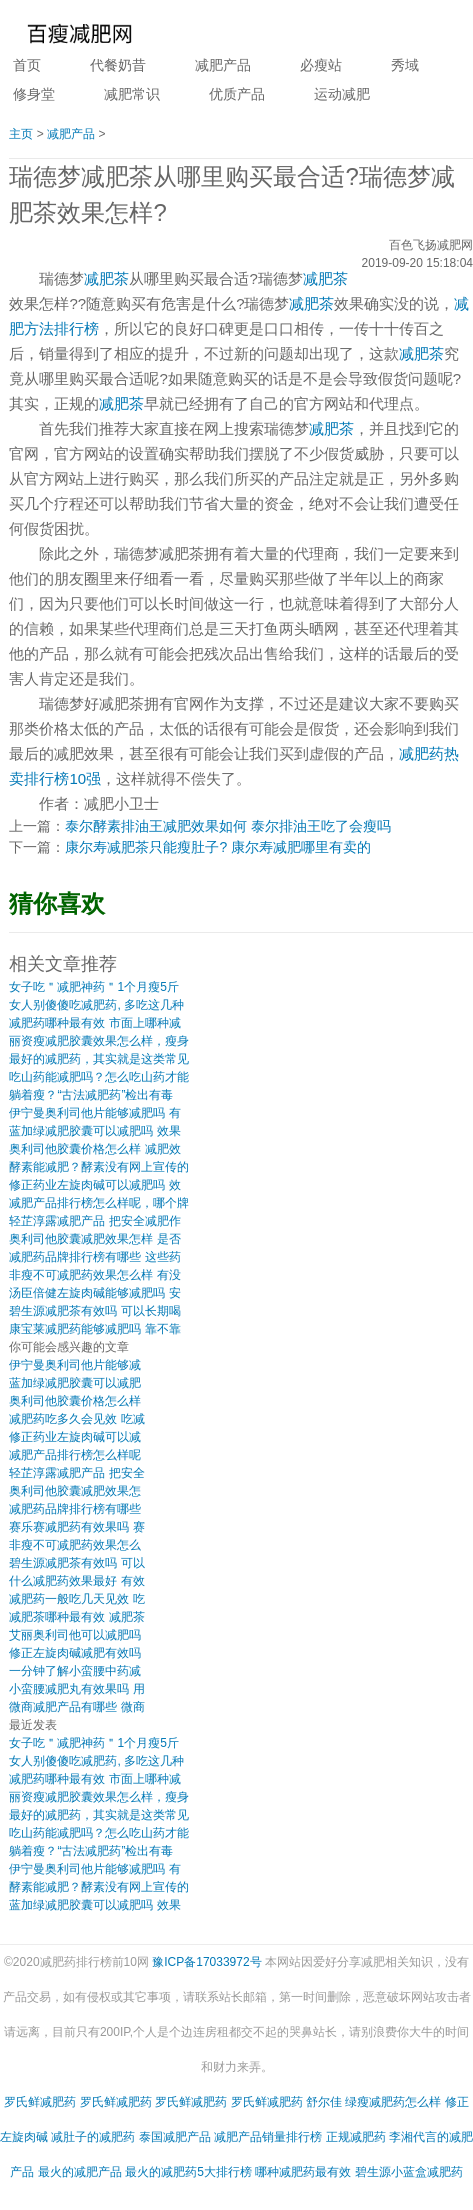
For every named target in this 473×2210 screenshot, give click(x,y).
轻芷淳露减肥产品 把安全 (76, 1473)
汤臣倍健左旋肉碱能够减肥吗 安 (94, 1293)
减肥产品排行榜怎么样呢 (75, 1455)
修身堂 (34, 94)
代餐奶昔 (118, 65)
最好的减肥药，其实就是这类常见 (99, 1059)
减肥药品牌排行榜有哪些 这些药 (94, 1257)
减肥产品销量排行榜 (268, 2137)
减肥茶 (106, 278)
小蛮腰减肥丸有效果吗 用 (76, 1689)
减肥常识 (132, 94)
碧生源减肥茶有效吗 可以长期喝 (94, 1311)
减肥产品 (223, 65)
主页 (21, 134)
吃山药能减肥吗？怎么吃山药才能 (99, 1077)
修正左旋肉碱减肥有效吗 (75, 1653)
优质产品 (237, 94)
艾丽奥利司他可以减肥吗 (75, 1635)
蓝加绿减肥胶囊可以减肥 (75, 1383)
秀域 (405, 65)
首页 (27, 65)
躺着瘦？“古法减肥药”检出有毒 (91, 1095)
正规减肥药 (356, 2137)
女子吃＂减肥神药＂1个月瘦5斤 (93, 987)
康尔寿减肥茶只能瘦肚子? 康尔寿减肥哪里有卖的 (218, 847)
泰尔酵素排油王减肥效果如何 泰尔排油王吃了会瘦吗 (228, 826)
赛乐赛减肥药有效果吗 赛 (76, 1527)
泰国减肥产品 (175, 2137)
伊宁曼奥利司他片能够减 (75, 1365)
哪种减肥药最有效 (303, 2172)
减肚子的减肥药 (93, 2137)
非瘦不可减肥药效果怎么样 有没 (94, 1275)
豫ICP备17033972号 (206, 1962)
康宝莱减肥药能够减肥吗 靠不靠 (94, 1329)
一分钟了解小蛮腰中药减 (75, 1671)
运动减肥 (342, 94)
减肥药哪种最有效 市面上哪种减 (94, 1023)
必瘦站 (321, 65)
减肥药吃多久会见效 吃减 (76, 1419)
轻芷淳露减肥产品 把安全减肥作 (94, 1221)
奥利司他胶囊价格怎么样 (75, 1401)
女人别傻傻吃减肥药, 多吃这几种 (96, 1005)
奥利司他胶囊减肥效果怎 (75, 1491)
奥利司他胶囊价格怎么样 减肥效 (94, 1149)
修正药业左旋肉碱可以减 (75, 1437)
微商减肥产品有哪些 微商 (76, 1707)
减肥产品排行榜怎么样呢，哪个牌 (99, 1203)
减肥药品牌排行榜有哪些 (75, 1509)
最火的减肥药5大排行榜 (188, 2172)
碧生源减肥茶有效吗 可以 (76, 1563)
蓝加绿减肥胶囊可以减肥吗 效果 (94, 1131)
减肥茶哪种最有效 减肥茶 (76, 1617)
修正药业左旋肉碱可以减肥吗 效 (94, 1185)
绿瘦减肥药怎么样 (393, 2102)
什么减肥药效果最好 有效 (76, 1581)
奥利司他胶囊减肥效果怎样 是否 (94, 1239)
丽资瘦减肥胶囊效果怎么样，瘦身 (99, 1041)
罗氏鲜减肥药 (40, 2102)
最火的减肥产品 (80, 2172)
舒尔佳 (324, 2102)
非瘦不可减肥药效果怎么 (75, 1545)
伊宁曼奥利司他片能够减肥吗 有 (94, 1113)
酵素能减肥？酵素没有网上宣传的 (99, 1167)
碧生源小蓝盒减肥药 (409, 2172)
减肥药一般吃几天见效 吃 (76, 1599)
